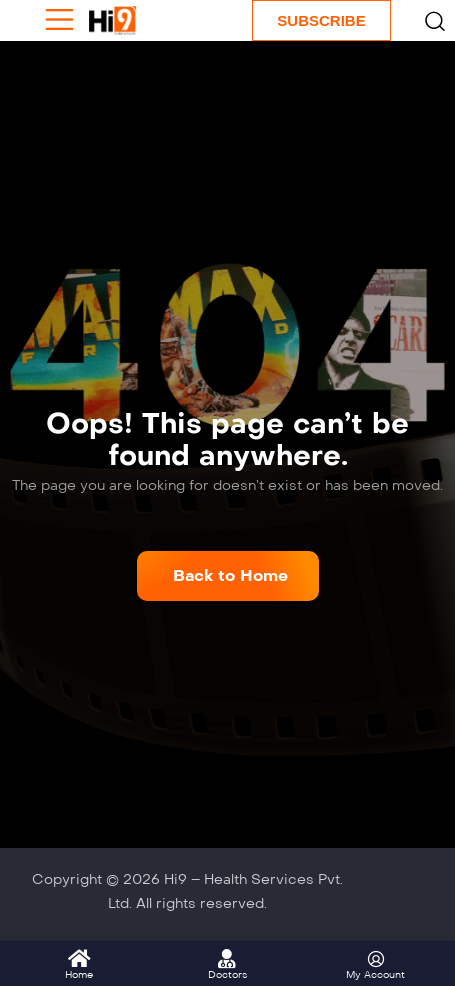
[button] (228, 576)
